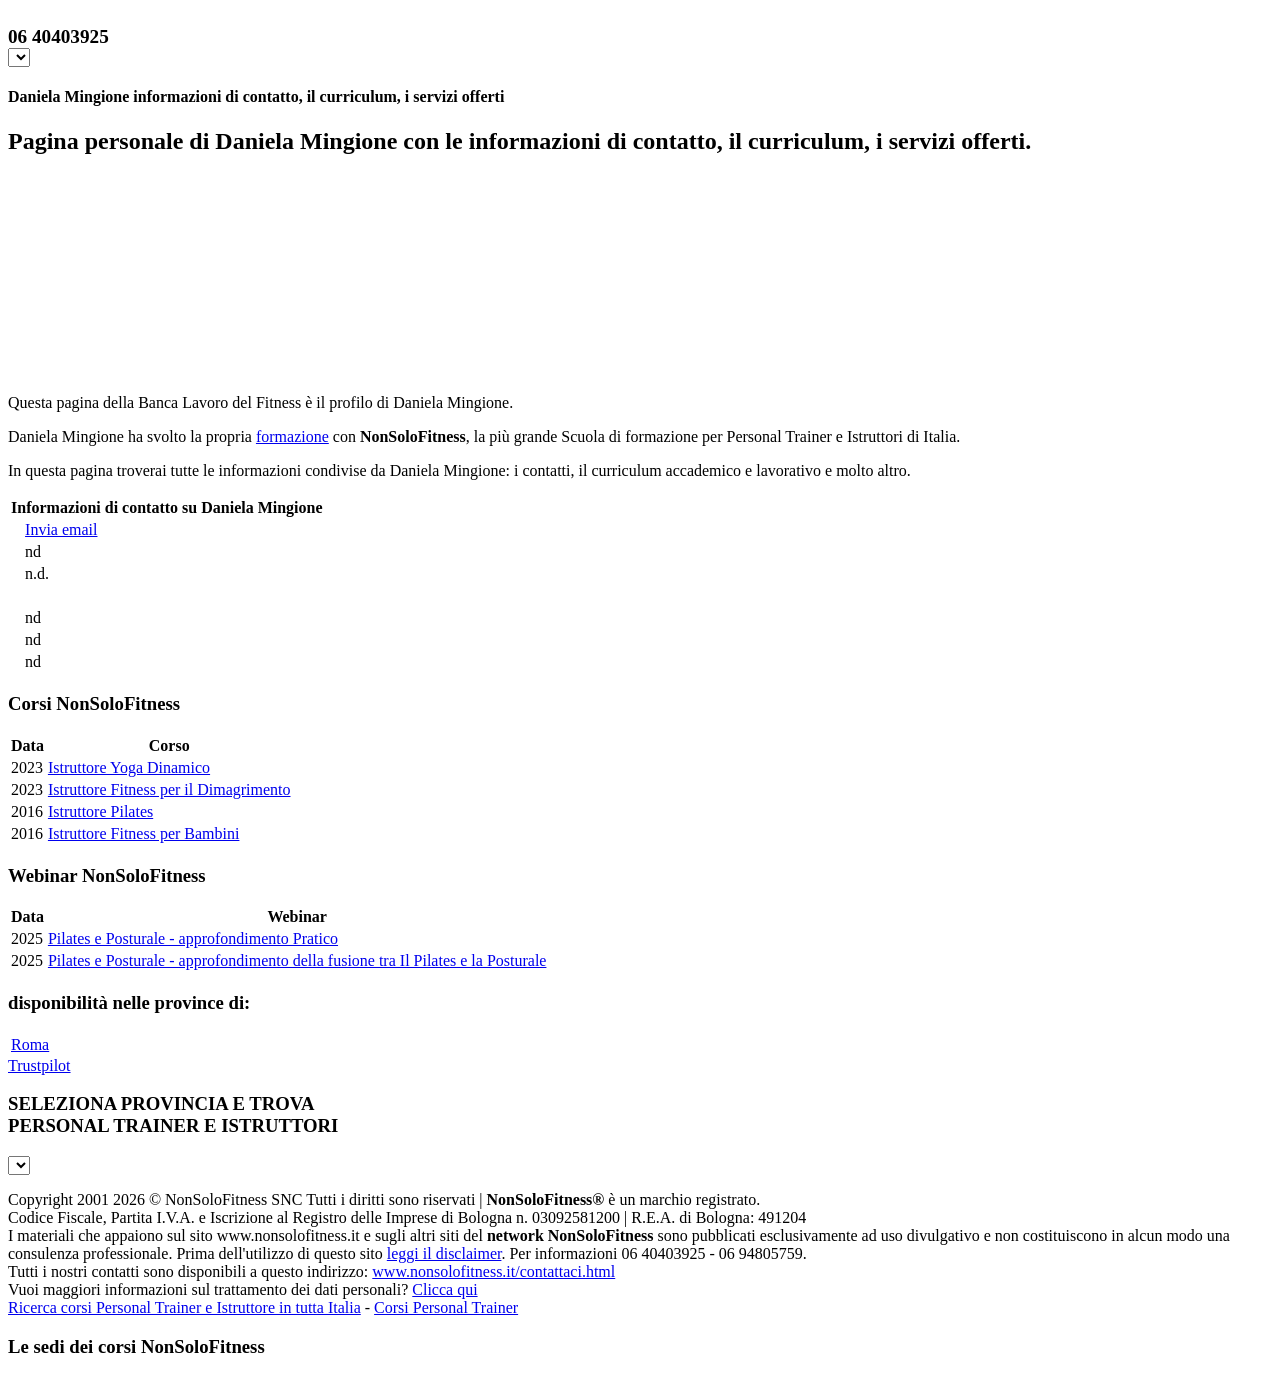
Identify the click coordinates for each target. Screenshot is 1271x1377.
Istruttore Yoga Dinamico (129, 767)
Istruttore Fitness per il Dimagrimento (169, 789)
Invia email (61, 529)
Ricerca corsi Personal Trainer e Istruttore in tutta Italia (184, 1307)
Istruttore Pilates (100, 811)
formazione (292, 436)
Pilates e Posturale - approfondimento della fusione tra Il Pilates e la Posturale (297, 960)
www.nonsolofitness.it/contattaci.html (493, 1271)
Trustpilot (39, 1065)
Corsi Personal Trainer (446, 1307)
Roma (30, 1044)
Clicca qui (444, 1289)
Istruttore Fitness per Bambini (144, 833)
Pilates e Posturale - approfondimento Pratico (193, 938)
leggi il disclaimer (444, 1253)
